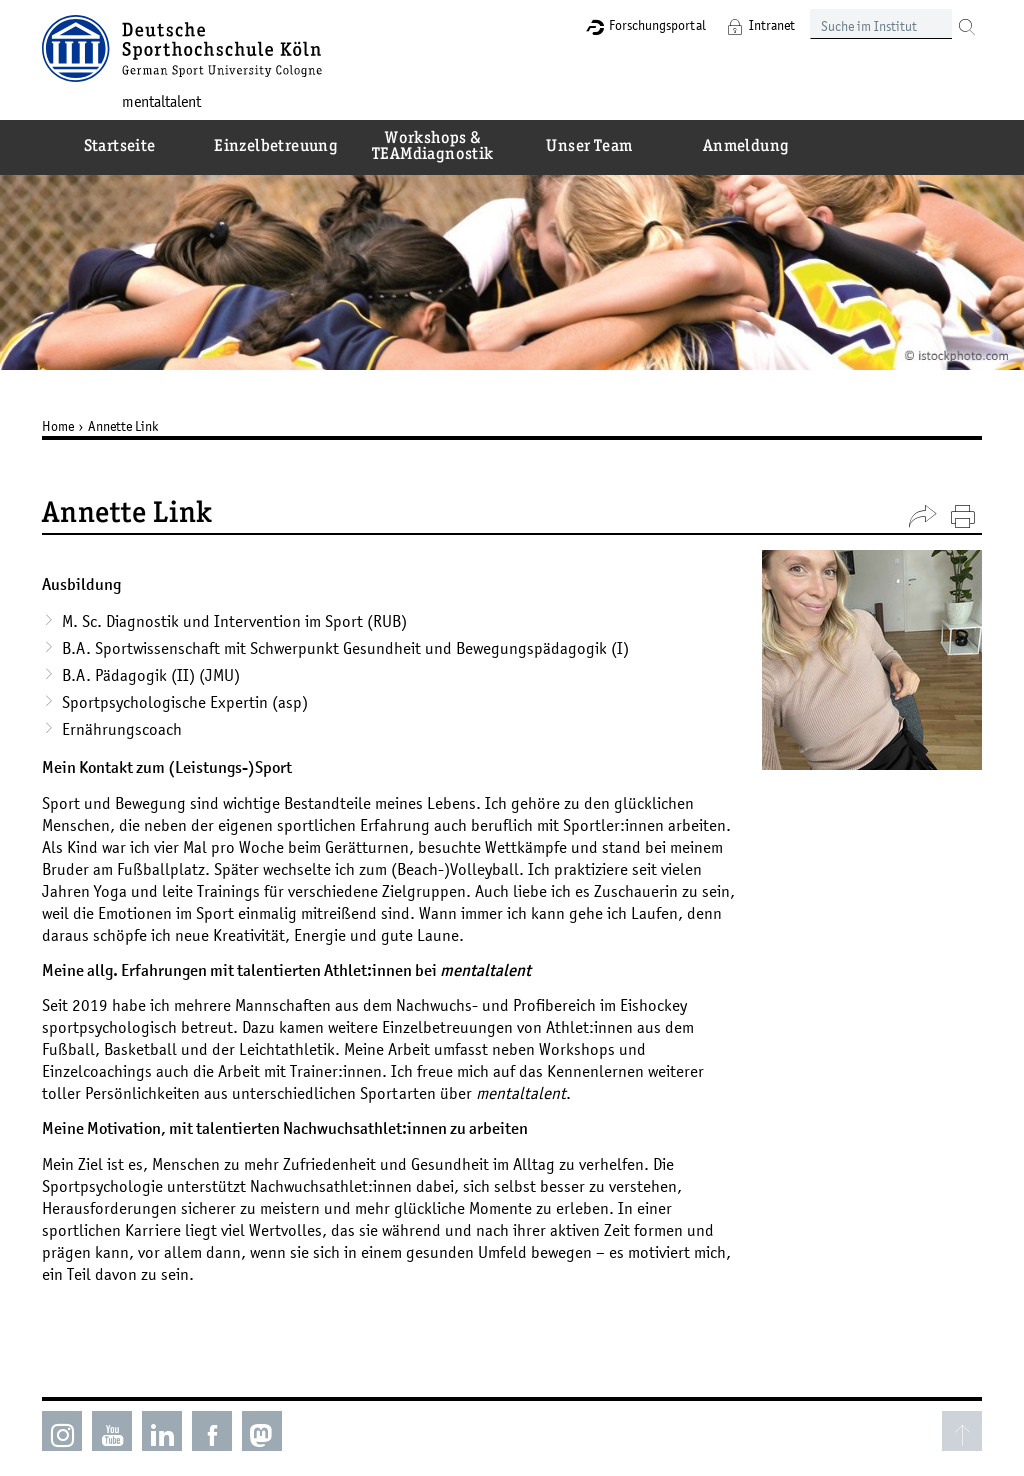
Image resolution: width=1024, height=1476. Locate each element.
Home (58, 426)
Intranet (772, 25)
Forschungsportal (657, 25)
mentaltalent (161, 101)
